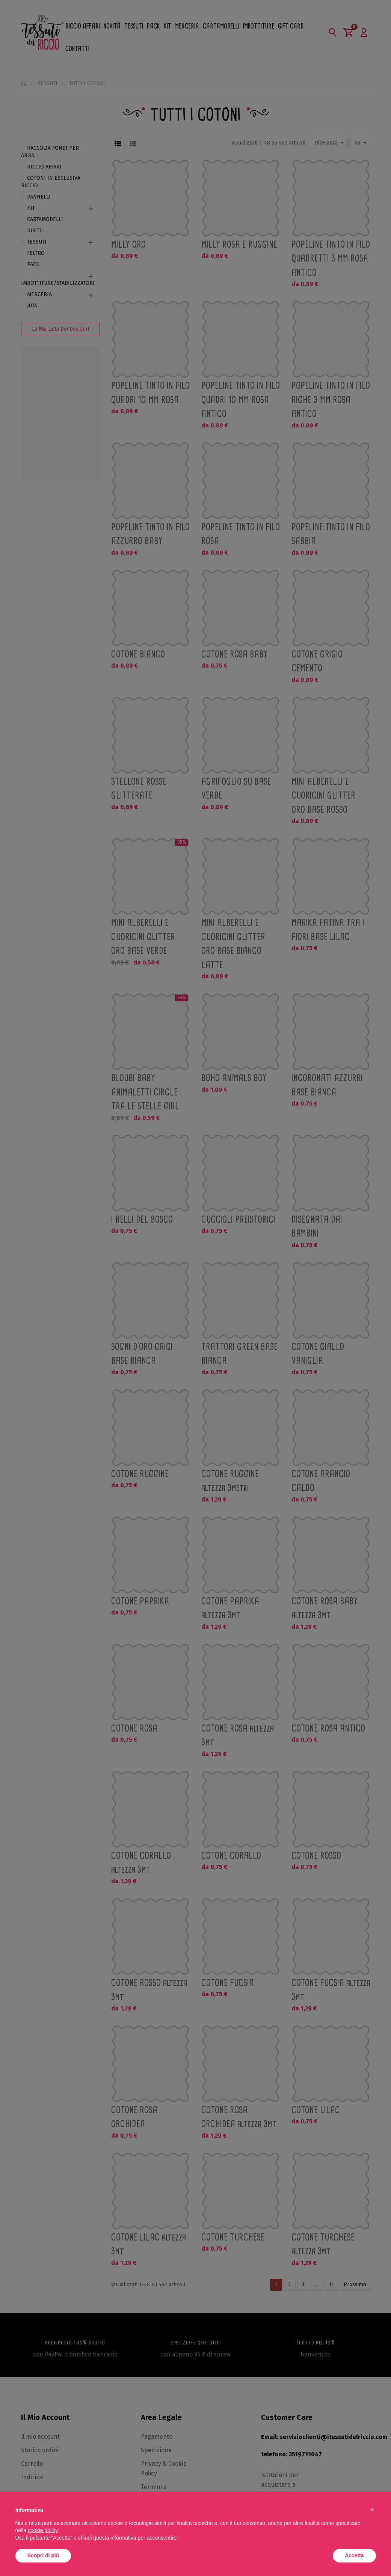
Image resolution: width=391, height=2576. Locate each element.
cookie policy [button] (42, 2530)
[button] (372, 2510)
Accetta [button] (354, 2555)
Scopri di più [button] (43, 2555)
